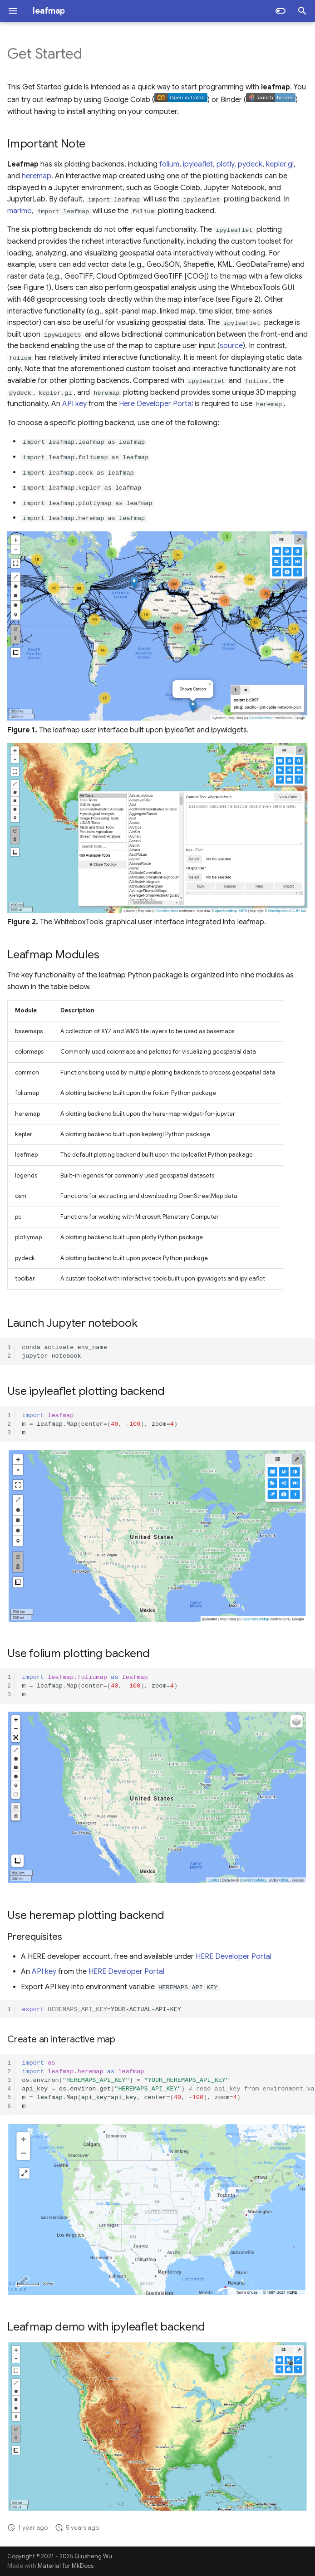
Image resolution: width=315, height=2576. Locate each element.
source (231, 345)
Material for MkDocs (66, 2566)
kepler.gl (280, 164)
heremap (36, 176)
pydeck (250, 164)
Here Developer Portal (156, 403)
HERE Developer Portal (233, 1956)
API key (74, 403)
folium (169, 164)
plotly (225, 164)
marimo (19, 211)
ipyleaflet (198, 164)
